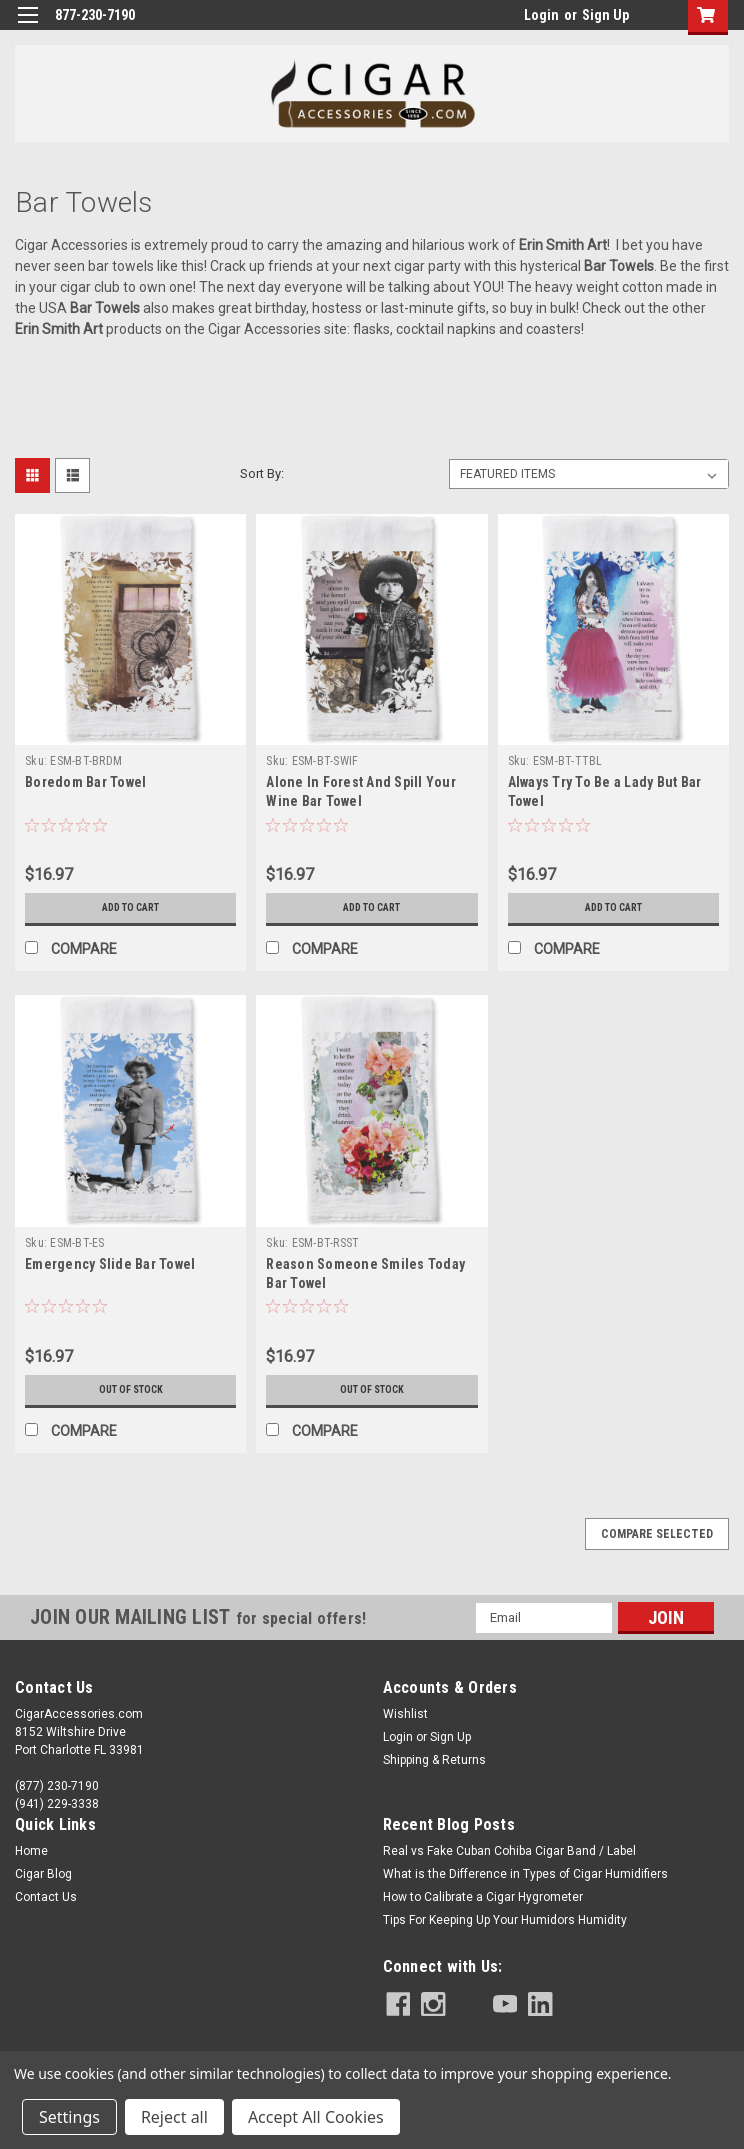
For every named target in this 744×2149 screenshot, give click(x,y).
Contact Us (46, 1897)
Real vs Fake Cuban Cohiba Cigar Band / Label (509, 1851)
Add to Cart (130, 908)
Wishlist (405, 1714)
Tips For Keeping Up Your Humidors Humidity (505, 1920)
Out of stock (130, 1390)
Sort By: (262, 473)
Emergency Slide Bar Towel (110, 1264)
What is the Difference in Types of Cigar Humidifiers (525, 1874)
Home (31, 1851)
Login (541, 15)
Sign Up (605, 15)
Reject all (174, 2117)
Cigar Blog (43, 1874)
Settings (69, 2117)
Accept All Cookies (316, 2117)
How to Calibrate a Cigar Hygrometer (483, 1897)
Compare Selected (657, 1534)
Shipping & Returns (434, 1760)
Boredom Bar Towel (85, 782)
